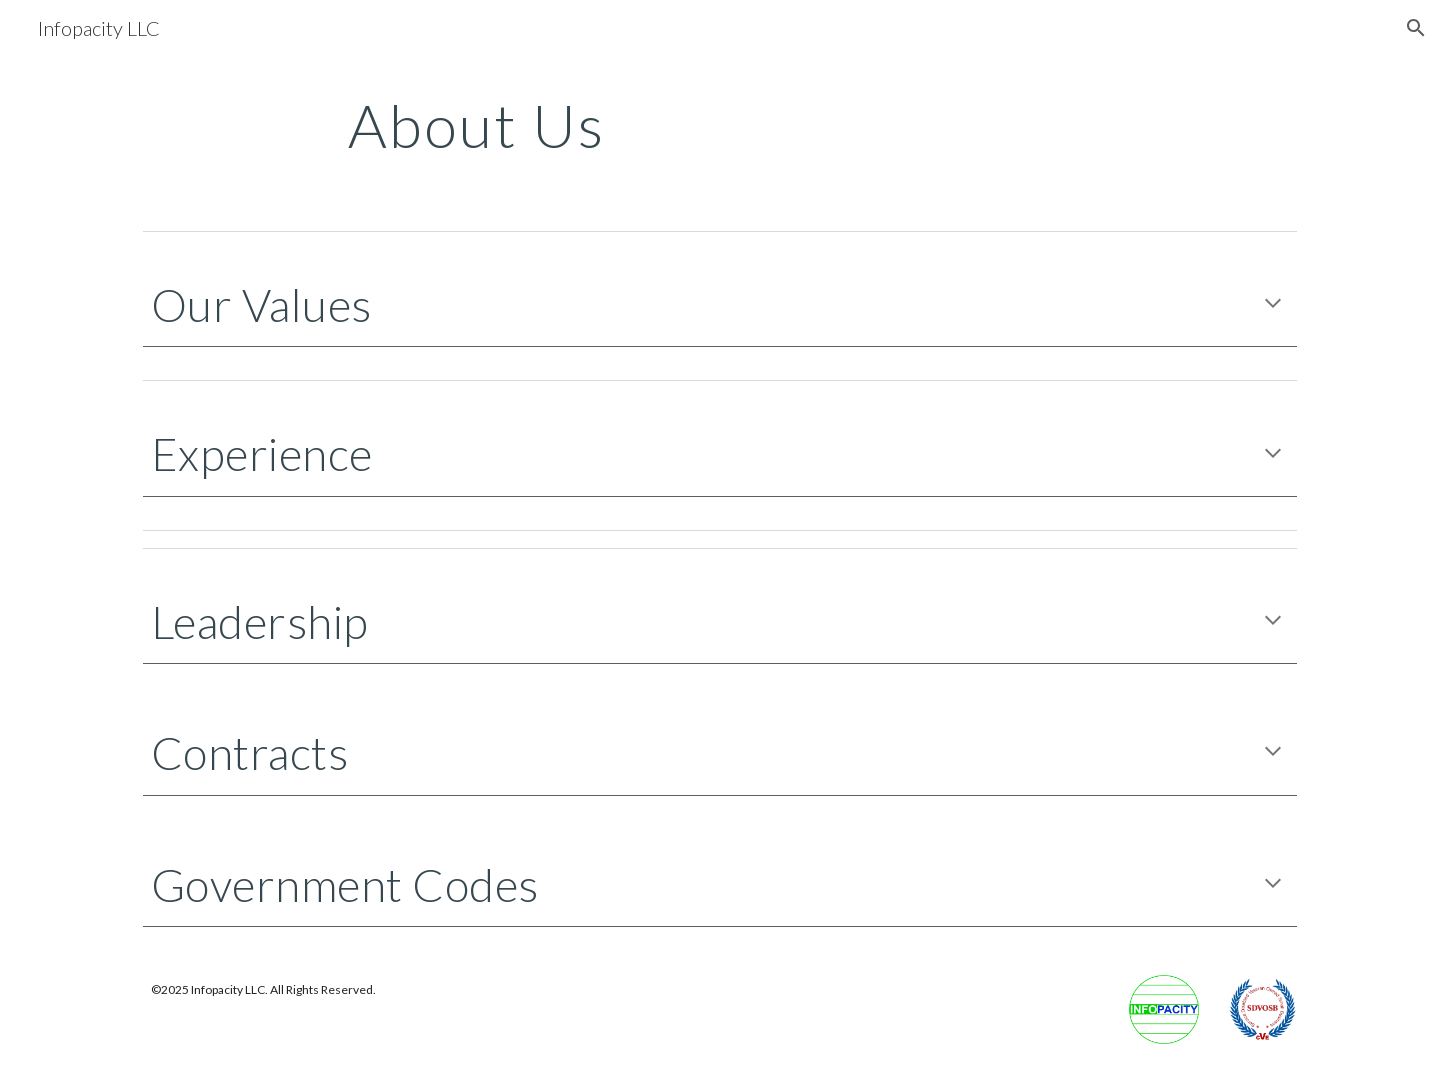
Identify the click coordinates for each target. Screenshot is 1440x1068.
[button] (1416, 28)
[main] (720, 125)
